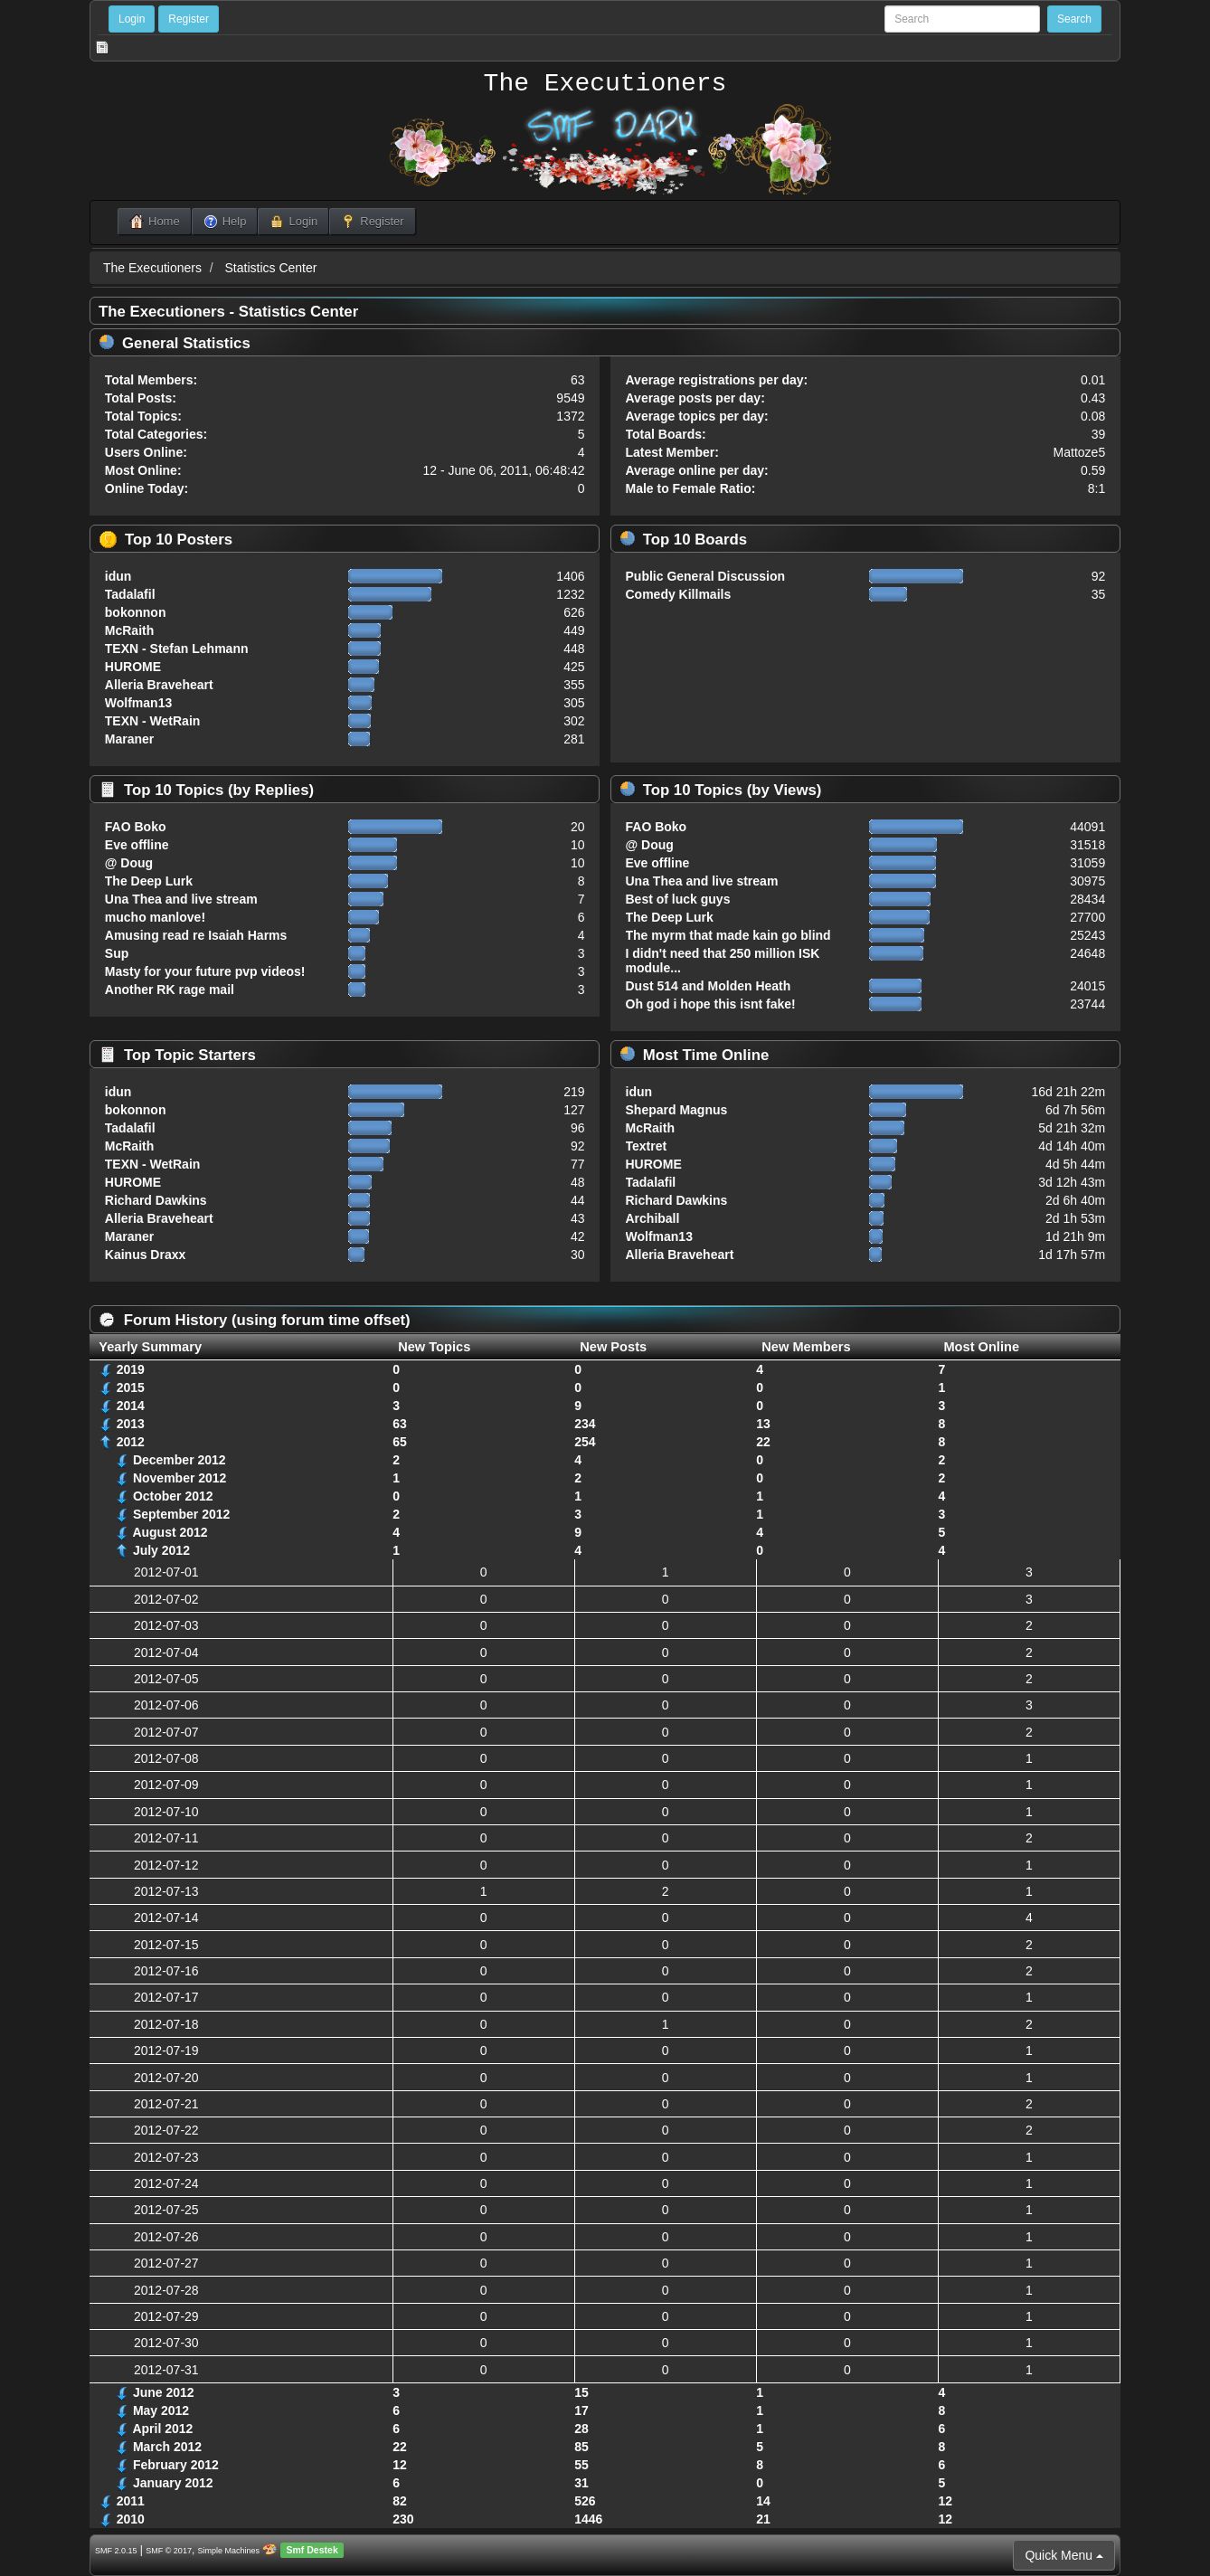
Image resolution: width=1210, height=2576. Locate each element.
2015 (131, 1387)
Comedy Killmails (679, 594)
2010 (131, 2519)
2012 (131, 1442)
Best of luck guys (678, 899)
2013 (131, 1423)
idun (118, 576)
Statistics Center (271, 267)
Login (131, 19)
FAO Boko (135, 826)
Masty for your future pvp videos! (205, 971)
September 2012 (181, 1514)
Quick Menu (1064, 2555)
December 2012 (179, 1460)
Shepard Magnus (677, 1110)
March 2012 (167, 2446)
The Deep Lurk (149, 881)
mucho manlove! (155, 917)
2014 (131, 1405)
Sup (116, 953)
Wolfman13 (138, 703)
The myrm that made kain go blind (728, 935)
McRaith (129, 630)
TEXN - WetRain (153, 721)
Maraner (129, 739)
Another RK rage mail (169, 989)
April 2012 (162, 2428)
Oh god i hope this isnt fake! (711, 1004)
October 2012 (173, 1496)
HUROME (133, 666)
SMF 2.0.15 (116, 2550)
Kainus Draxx (145, 1254)
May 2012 (161, 2410)
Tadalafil (130, 594)
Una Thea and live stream (181, 899)
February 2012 (176, 2465)
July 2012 (161, 1550)
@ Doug (129, 863)
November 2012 (180, 1478)
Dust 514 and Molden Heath (708, 986)
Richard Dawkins (156, 1200)
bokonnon (135, 612)
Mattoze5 (1080, 452)
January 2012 (173, 2483)
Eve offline (137, 845)
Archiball (653, 1218)
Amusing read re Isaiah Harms (196, 935)
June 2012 (163, 2392)
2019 (131, 1369)
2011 (131, 2501)
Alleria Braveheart (159, 684)
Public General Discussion (706, 576)
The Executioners (605, 84)
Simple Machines (229, 2550)
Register (188, 19)
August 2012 (169, 1532)
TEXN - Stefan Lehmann (177, 648)
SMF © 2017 (169, 2550)
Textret (646, 1146)
